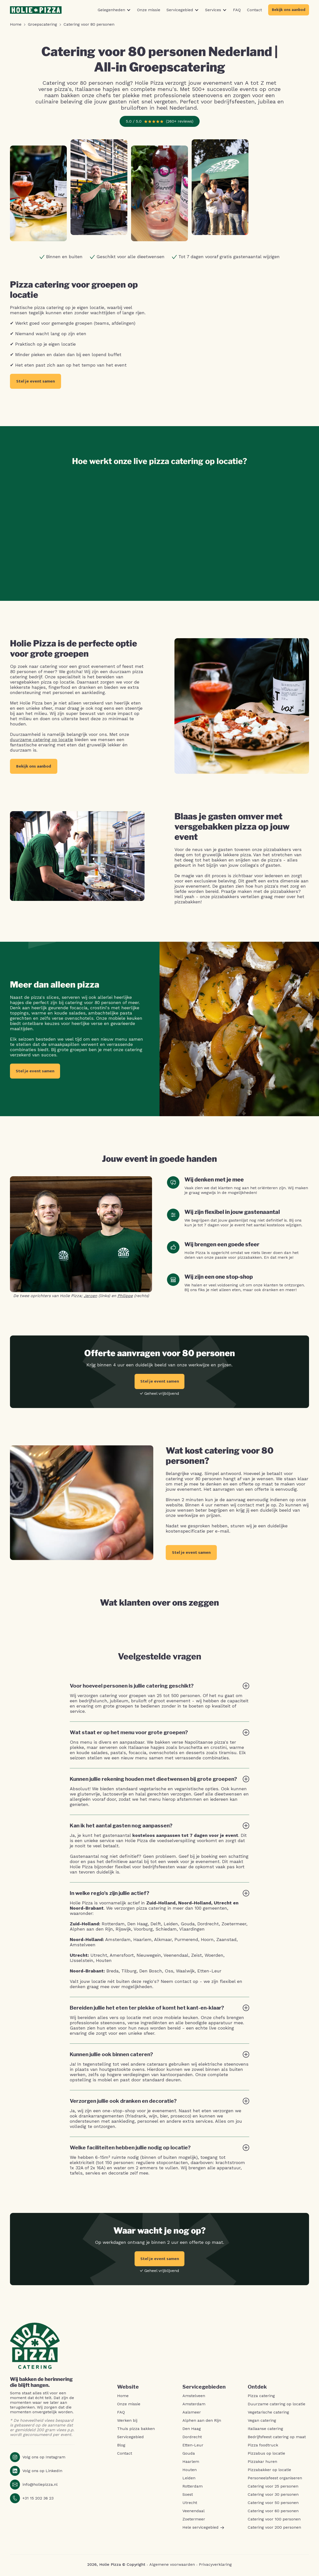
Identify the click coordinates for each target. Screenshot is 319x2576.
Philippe (125, 1296)
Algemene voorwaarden (172, 2565)
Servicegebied (130, 2438)
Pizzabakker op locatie (269, 2471)
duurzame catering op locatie (41, 739)
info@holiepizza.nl (40, 2486)
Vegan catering (262, 2421)
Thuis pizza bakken (136, 2429)
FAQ (121, 2413)
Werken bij (127, 2421)
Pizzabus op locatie (266, 2454)
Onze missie (128, 2405)
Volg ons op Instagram (43, 2458)
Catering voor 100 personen (274, 2520)
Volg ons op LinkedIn (42, 2472)
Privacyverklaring (215, 2565)
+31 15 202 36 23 (38, 2499)
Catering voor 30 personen (273, 2495)
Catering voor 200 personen (274, 2528)
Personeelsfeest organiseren (275, 2479)
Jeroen (90, 1296)
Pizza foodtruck (263, 2446)
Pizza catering (261, 2397)
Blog (121, 2446)
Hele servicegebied (203, 2528)
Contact (124, 2454)
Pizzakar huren (262, 2462)
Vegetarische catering (268, 2413)
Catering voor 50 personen (273, 2503)
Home (123, 2397)
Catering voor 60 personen (273, 2512)
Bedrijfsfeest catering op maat (277, 2438)
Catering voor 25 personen (273, 2487)
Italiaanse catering (265, 2429)
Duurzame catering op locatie (276, 2405)
